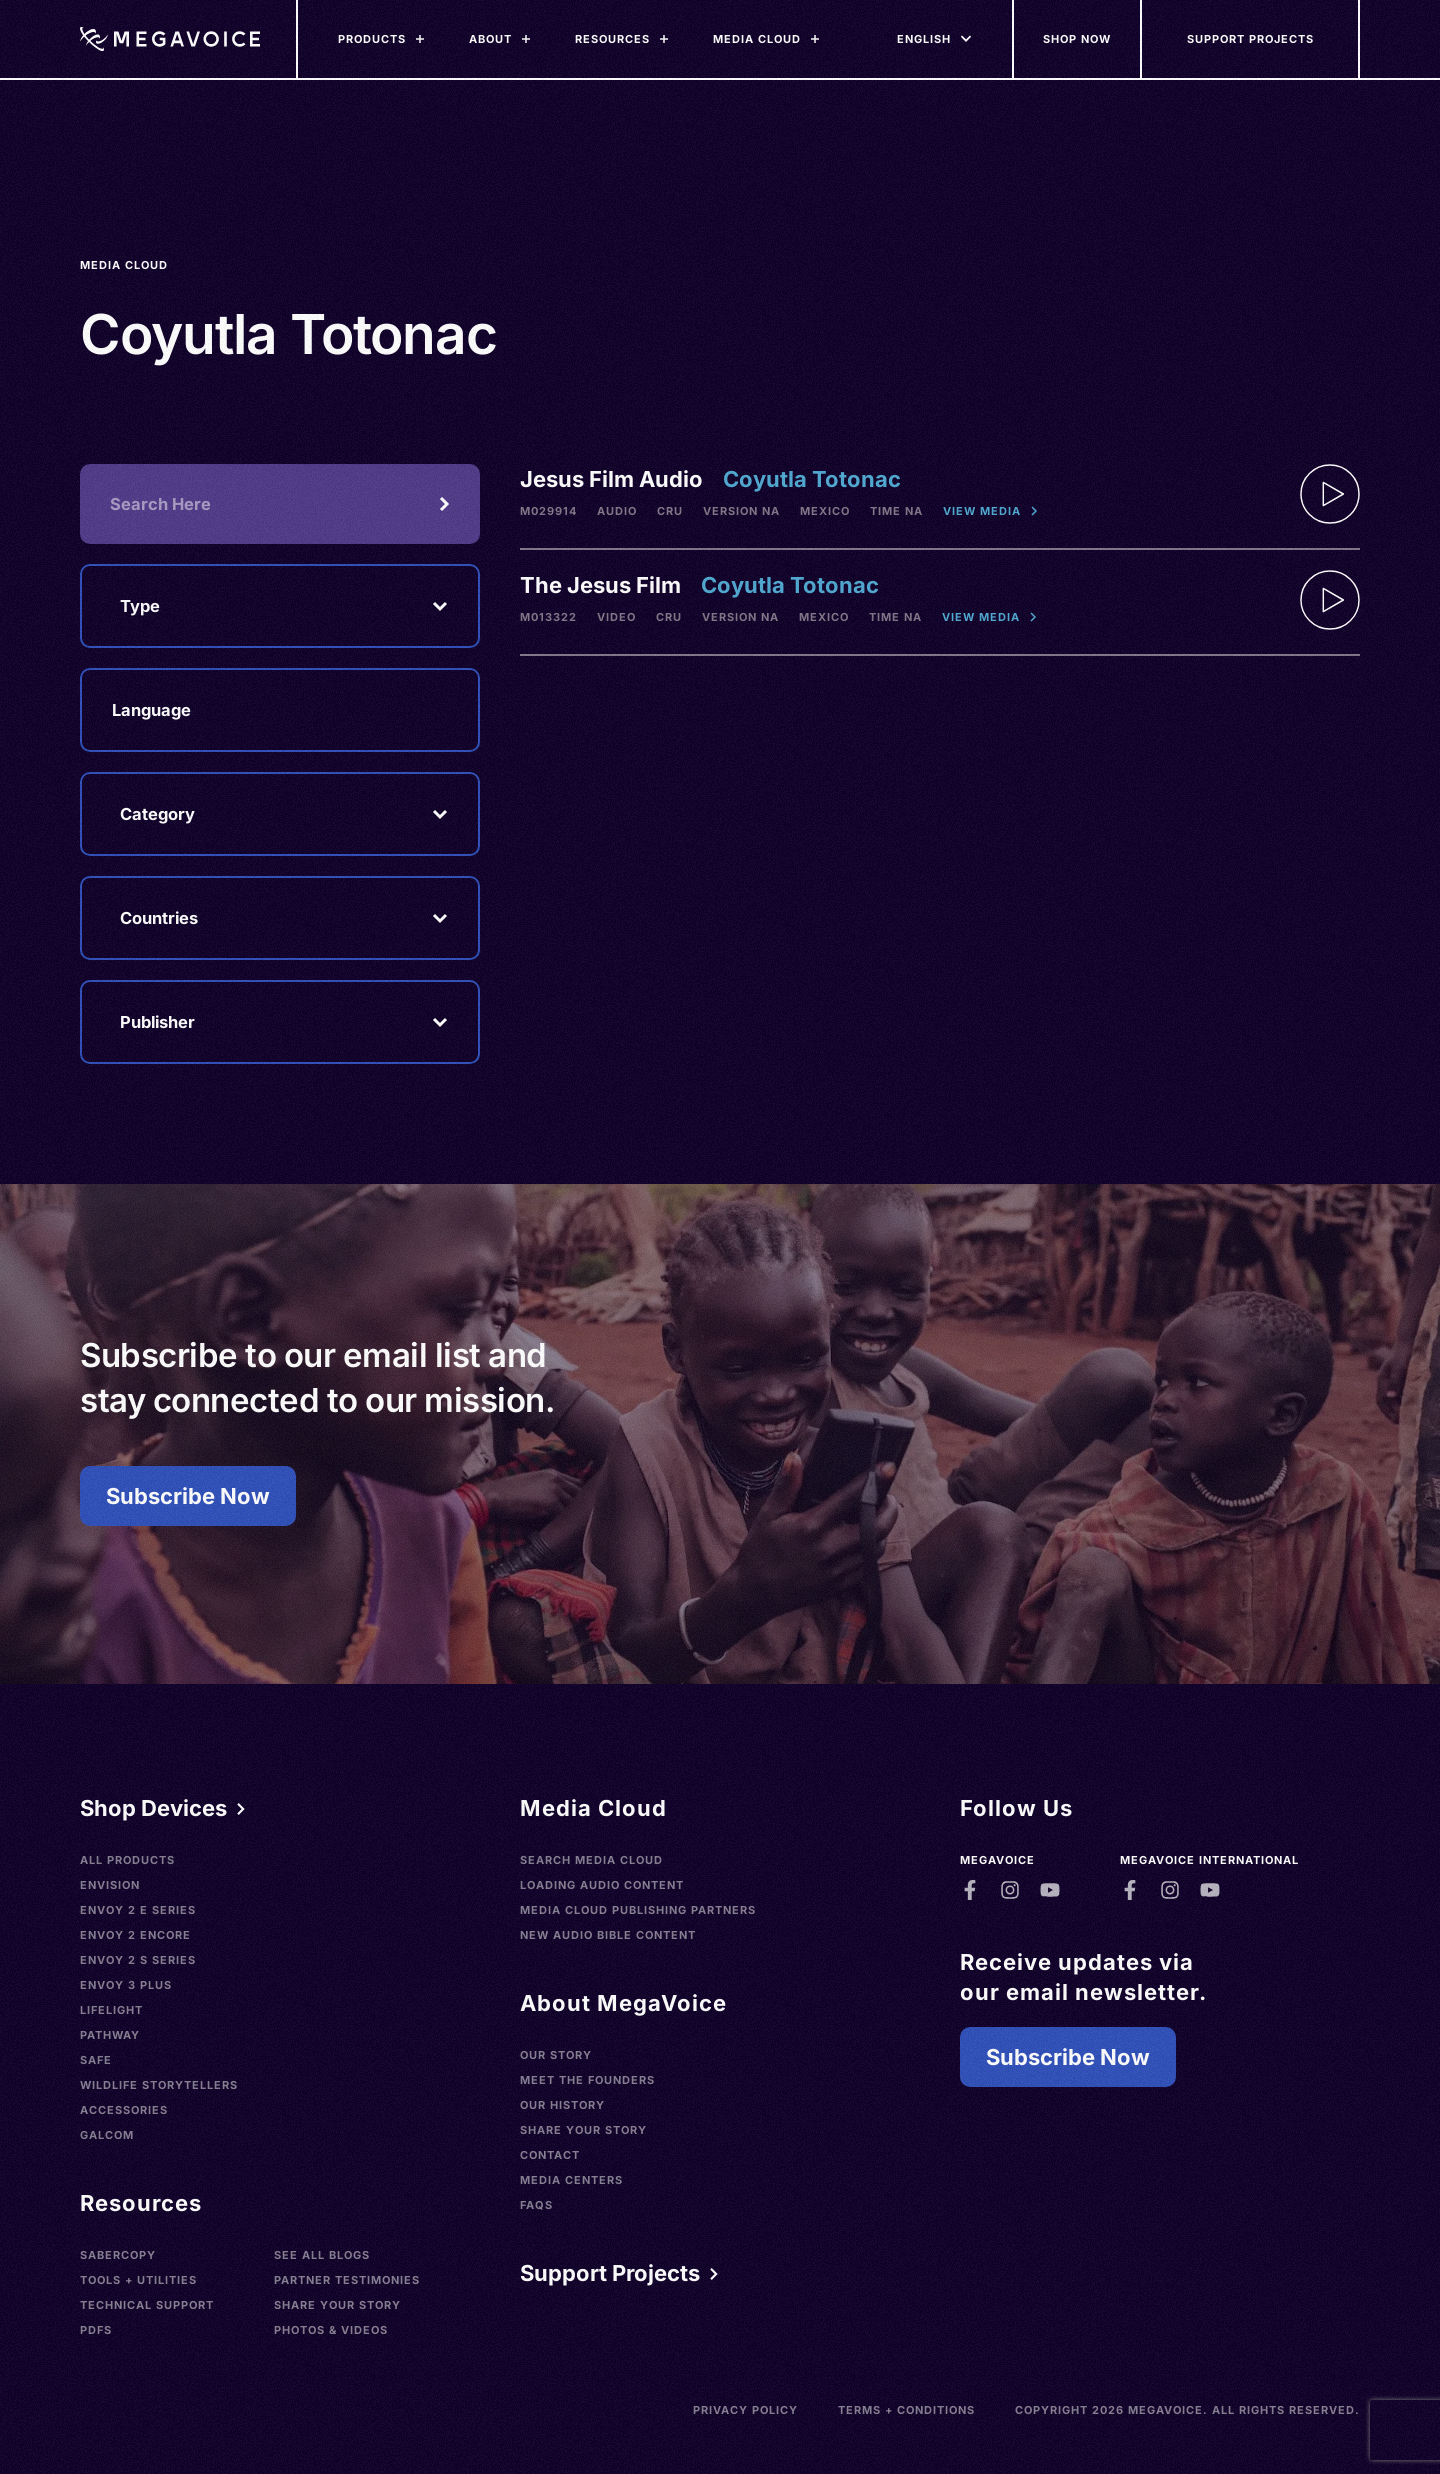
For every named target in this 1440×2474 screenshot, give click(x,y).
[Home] (170, 39)
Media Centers (571, 2180)
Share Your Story (337, 2305)
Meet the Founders (587, 2080)
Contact (550, 2155)
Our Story (556, 2055)
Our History (562, 2105)
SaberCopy (118, 2255)
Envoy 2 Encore (135, 1935)
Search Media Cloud (591, 1860)
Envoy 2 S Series (138, 1960)
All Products (127, 1860)
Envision (110, 1885)
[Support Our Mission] (1251, 39)
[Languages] (924, 39)
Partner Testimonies (347, 2280)
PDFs (96, 2330)
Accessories (124, 2110)
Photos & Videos (331, 2330)
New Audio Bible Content (608, 1935)
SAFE (96, 2060)
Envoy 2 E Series (138, 1910)
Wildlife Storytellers (159, 2085)
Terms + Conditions (906, 2410)
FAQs (536, 2205)
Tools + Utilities (138, 2280)
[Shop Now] (1078, 39)
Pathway (110, 2035)
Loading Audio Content (602, 1885)
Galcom (107, 2135)
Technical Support (147, 2305)
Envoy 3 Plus (126, 1985)
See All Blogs (322, 2255)
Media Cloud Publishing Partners (638, 1910)
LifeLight (111, 2010)
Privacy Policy (745, 2410)
